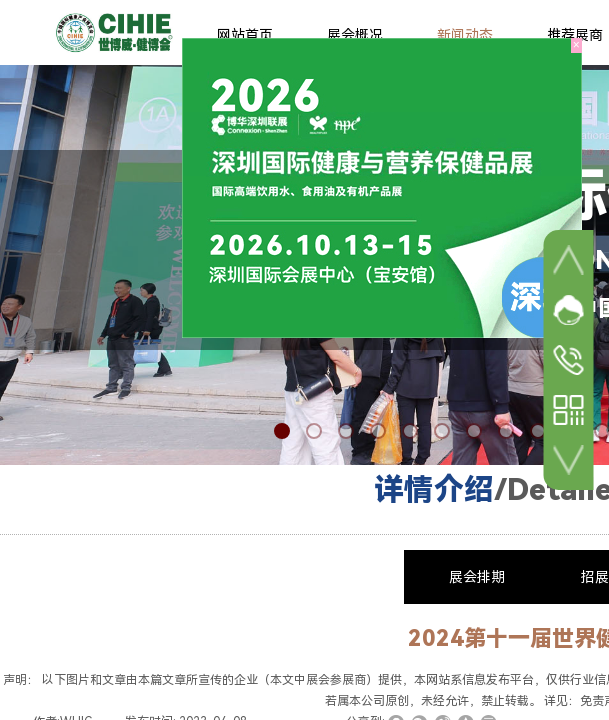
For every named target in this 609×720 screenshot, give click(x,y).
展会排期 (477, 577)
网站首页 (245, 35)
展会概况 (355, 35)
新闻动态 (465, 35)
